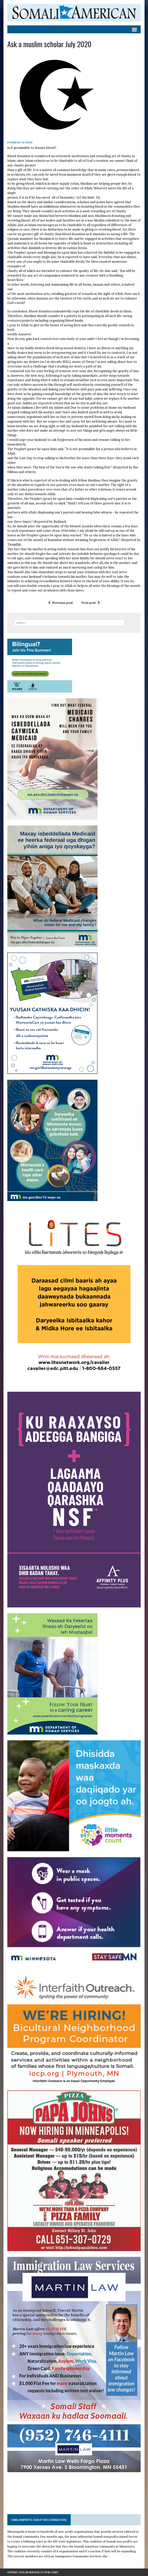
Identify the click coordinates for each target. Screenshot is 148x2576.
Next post (90, 603)
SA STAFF (27, 142)
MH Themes (52, 2572)
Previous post (60, 603)
